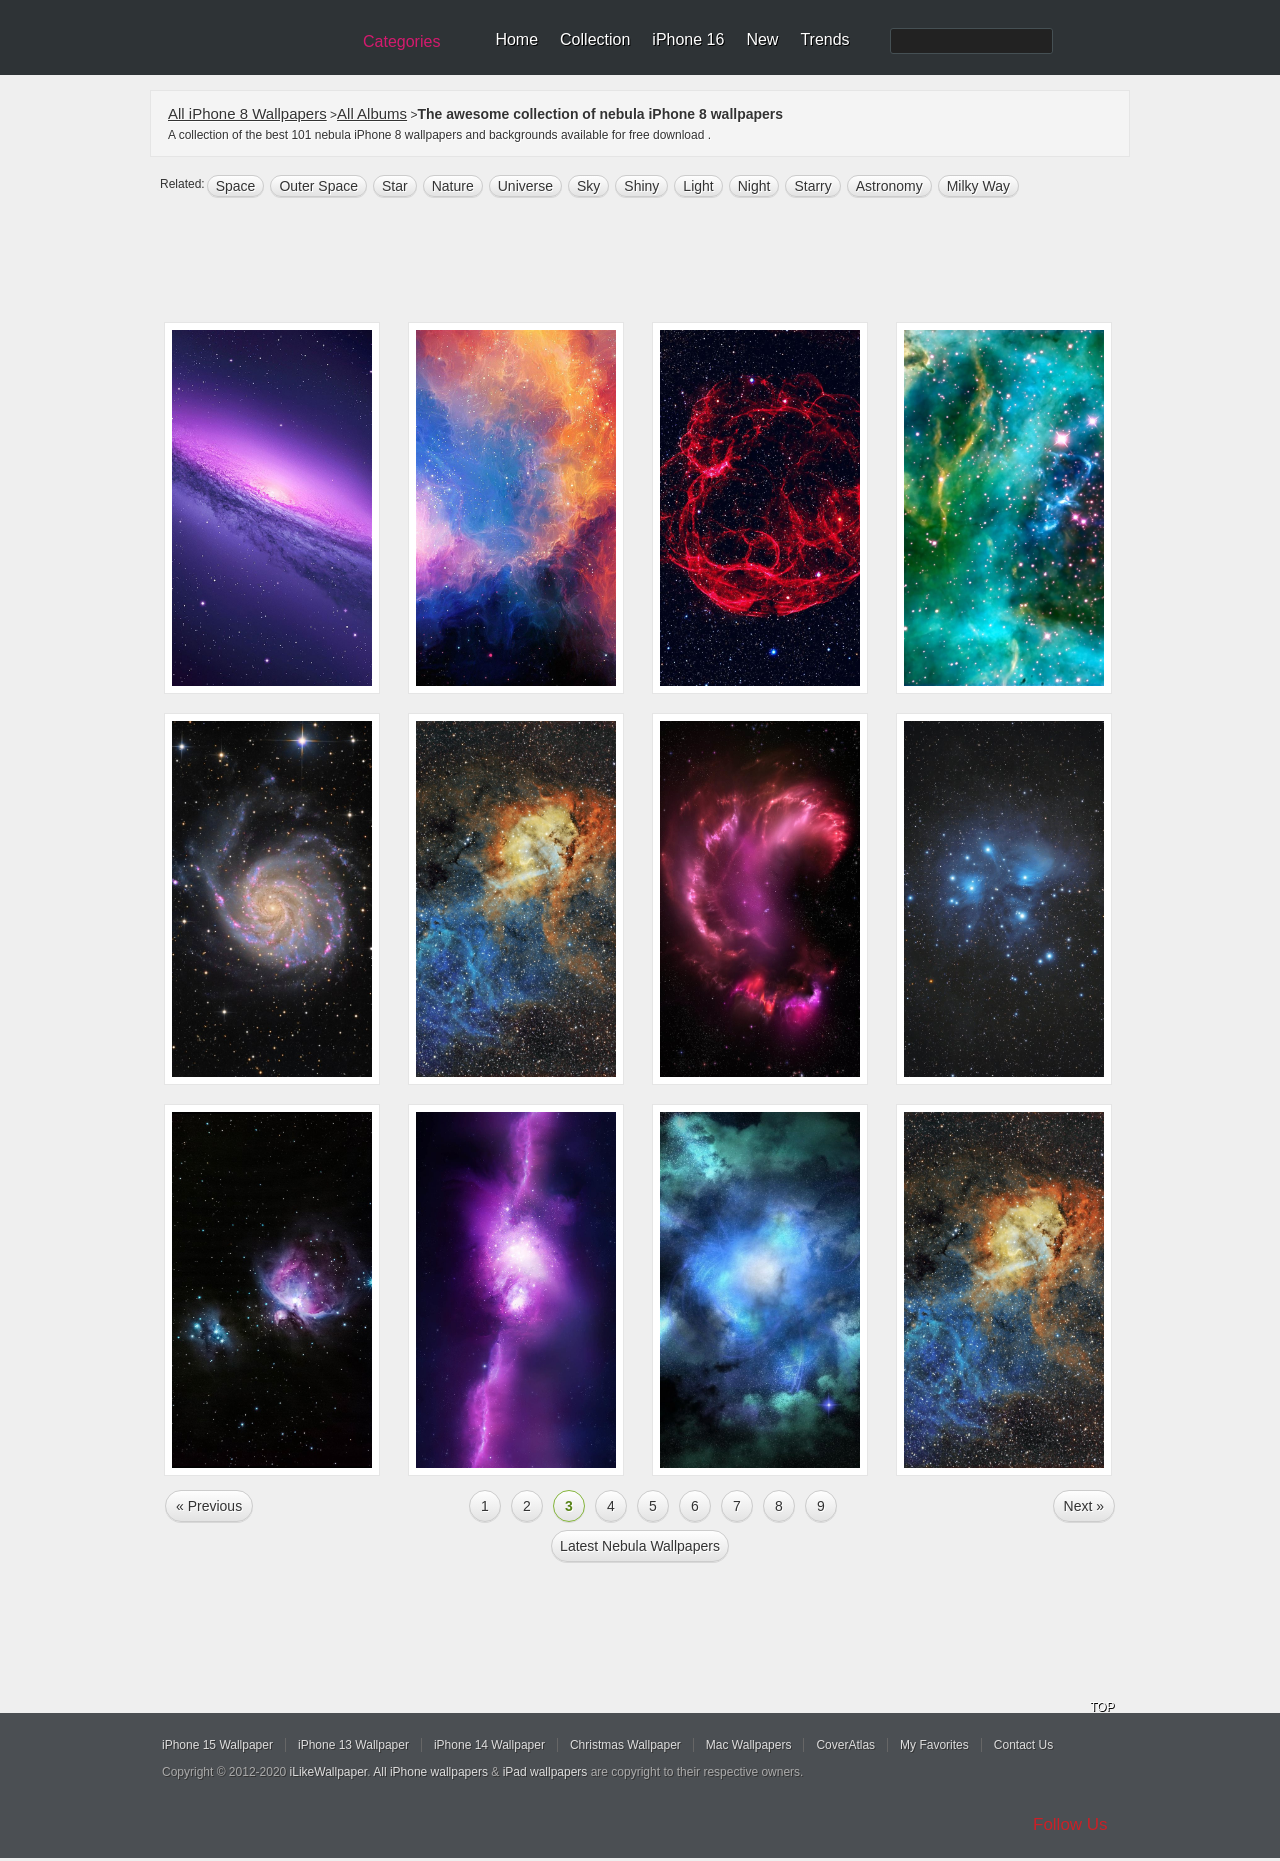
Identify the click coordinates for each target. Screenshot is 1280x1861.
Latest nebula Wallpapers (640, 1546)
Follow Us (1070, 1824)
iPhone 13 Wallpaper (353, 1745)
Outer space (318, 186)
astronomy (889, 186)
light (698, 186)
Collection (595, 39)
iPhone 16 (688, 39)
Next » (1084, 1506)
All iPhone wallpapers (430, 1772)
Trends (824, 39)
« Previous (209, 1506)
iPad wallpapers (545, 1772)
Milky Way (978, 186)
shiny (641, 186)
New (762, 39)
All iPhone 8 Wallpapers (247, 113)
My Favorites (934, 1745)
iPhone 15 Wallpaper (217, 1745)
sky (588, 186)
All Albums (372, 113)
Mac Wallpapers (749, 1745)
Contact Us (1023, 1745)
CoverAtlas (845, 1745)
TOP (1102, 1707)
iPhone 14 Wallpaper (489, 1745)
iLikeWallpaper (329, 1772)
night (754, 186)
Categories (401, 41)
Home (516, 39)
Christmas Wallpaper (625, 1745)
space (236, 186)
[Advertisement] (653, 262)
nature (453, 186)
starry (812, 186)
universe (525, 186)
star (395, 186)
